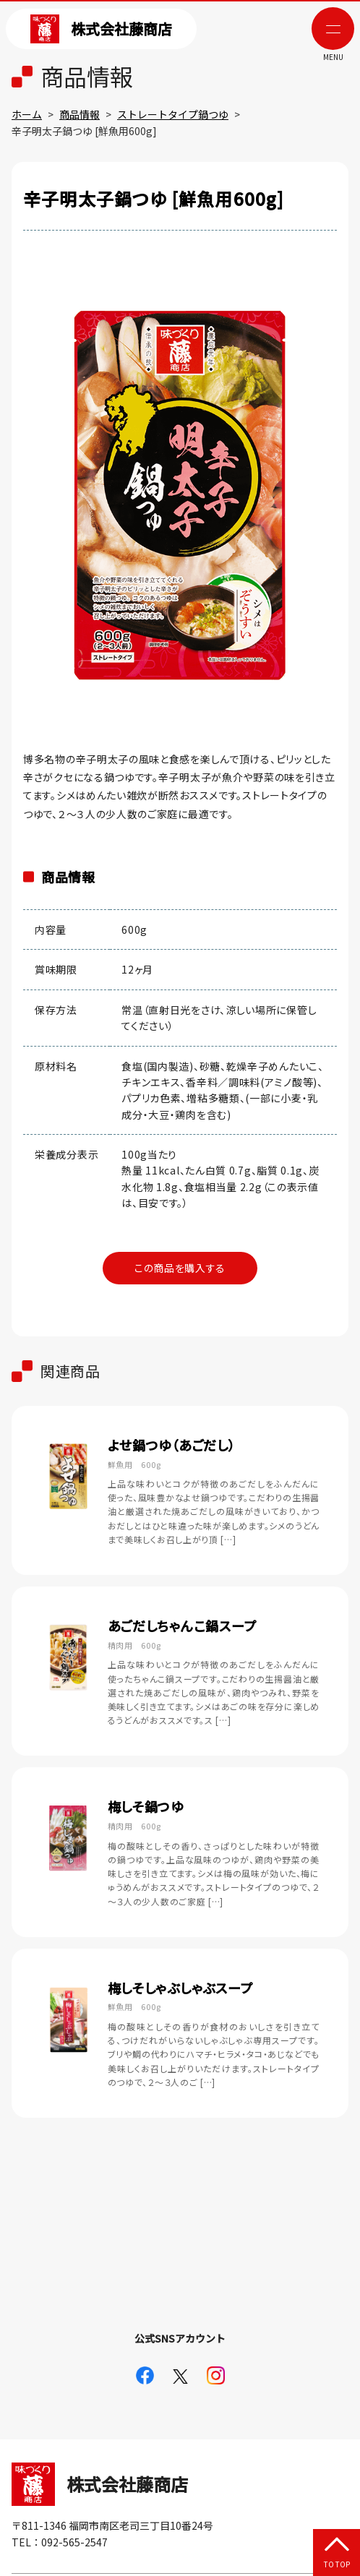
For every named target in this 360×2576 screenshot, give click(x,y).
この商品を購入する (180, 1268)
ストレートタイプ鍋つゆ (172, 114)
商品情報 (79, 114)
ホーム (27, 114)
